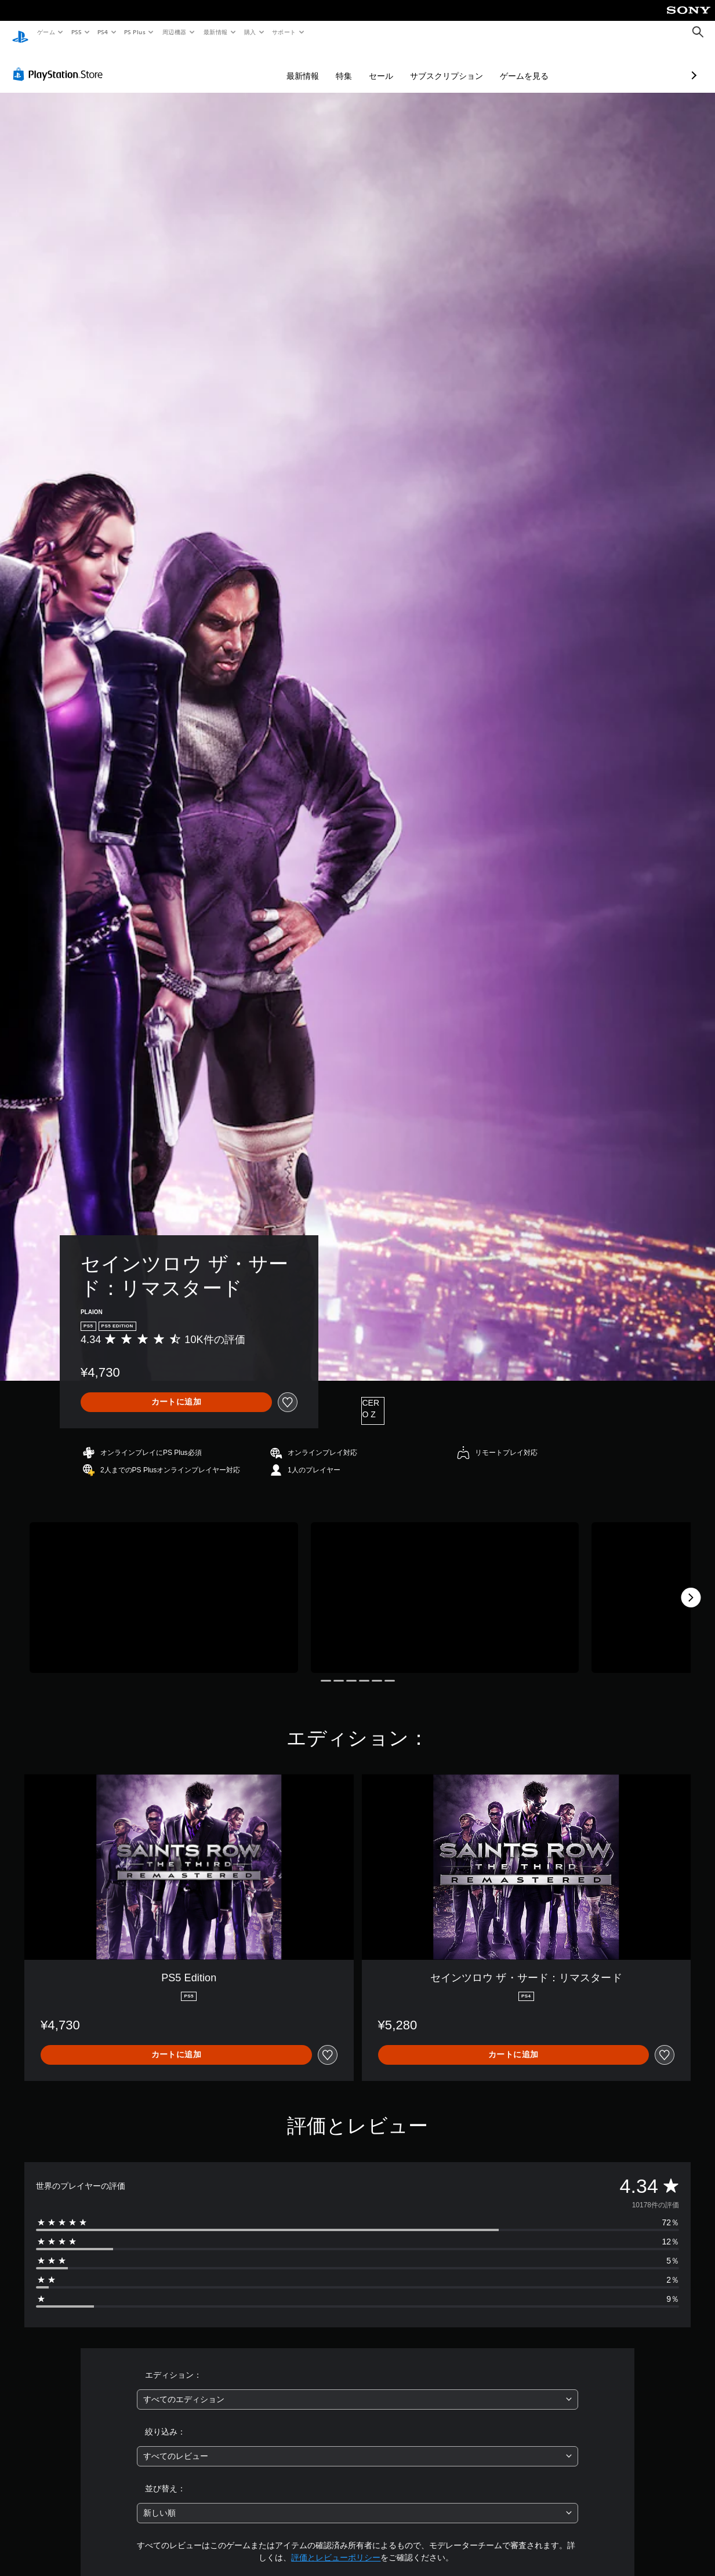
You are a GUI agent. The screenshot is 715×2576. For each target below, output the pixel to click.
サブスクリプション (385, 65)
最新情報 (215, 32)
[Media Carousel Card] (164, 1586)
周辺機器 (174, 32)
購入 (250, 32)
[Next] (691, 1586)
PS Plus (135, 32)
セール (319, 65)
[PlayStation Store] (60, 63)
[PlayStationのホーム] (20, 32)
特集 (282, 65)
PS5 (76, 32)
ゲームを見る (462, 65)
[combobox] (357, 2388)
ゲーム (46, 32)
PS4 (103, 32)
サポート (284, 32)
